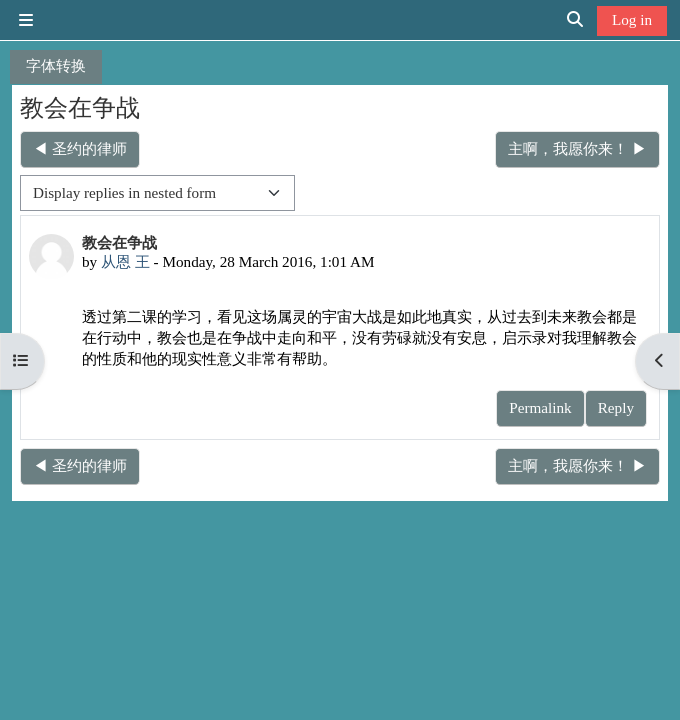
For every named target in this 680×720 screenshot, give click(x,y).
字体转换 (56, 65)
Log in (632, 19)
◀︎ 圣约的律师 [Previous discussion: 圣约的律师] (80, 148)
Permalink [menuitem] (540, 407)
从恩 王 (125, 261)
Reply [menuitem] (616, 407)
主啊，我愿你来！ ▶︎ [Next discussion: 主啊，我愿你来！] (577, 148)
